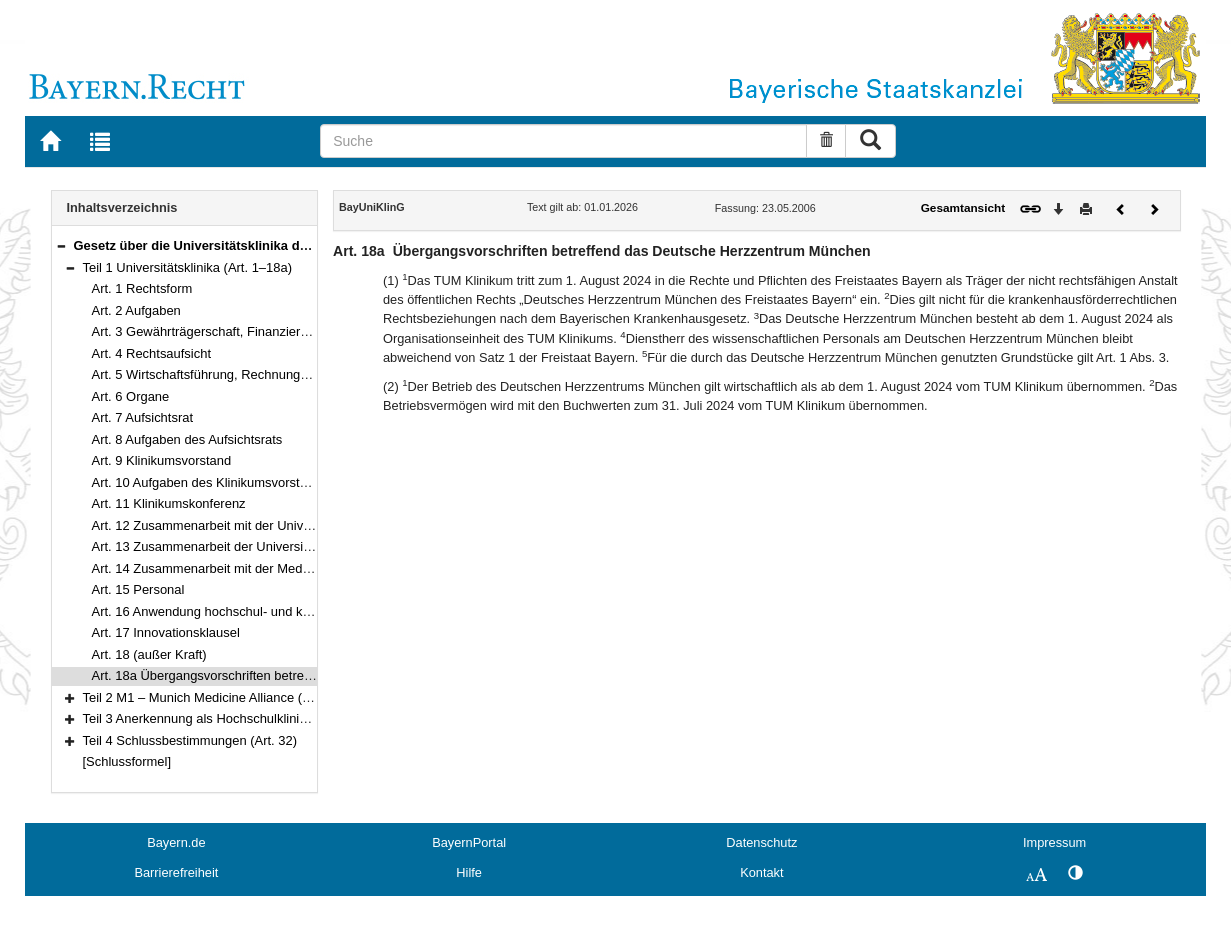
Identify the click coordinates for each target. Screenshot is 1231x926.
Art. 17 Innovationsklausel (166, 632)
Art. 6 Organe (131, 396)
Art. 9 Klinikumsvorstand (162, 460)
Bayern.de (176, 842)
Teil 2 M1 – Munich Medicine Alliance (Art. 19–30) (225, 697)
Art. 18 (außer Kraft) (149, 654)
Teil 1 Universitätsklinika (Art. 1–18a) (188, 267)
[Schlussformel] (127, 761)
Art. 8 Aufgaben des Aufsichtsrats (187, 439)
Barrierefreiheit (176, 872)
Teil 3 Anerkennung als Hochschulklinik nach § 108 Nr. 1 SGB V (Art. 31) (290, 718)
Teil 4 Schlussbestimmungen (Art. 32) (190, 740)
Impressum (1054, 842)
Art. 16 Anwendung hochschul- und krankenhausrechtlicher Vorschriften (297, 611)
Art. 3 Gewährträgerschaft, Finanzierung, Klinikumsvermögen (267, 331)
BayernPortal (469, 842)
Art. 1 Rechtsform (142, 288)
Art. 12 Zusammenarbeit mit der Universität (215, 525)
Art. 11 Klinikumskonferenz (169, 503)
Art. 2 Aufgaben (136, 310)
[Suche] (563, 141)
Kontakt (761, 872)
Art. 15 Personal (138, 589)
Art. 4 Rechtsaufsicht (152, 353)
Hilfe (469, 872)
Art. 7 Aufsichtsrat (143, 417)
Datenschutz (761, 842)
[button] (61, 245)
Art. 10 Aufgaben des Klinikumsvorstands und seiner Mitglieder (272, 482)
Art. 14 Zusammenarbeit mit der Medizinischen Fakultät (250, 568)
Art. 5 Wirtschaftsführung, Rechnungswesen (218, 374)
